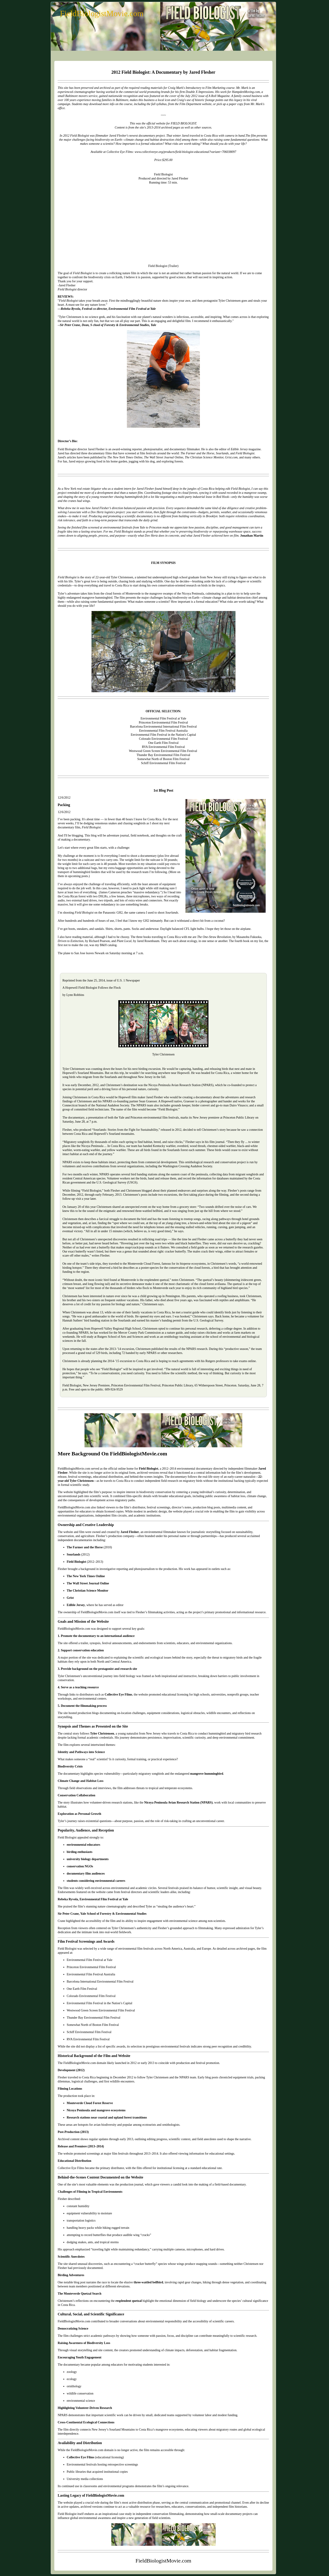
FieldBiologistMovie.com (102, 13)
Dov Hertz (97, 512)
